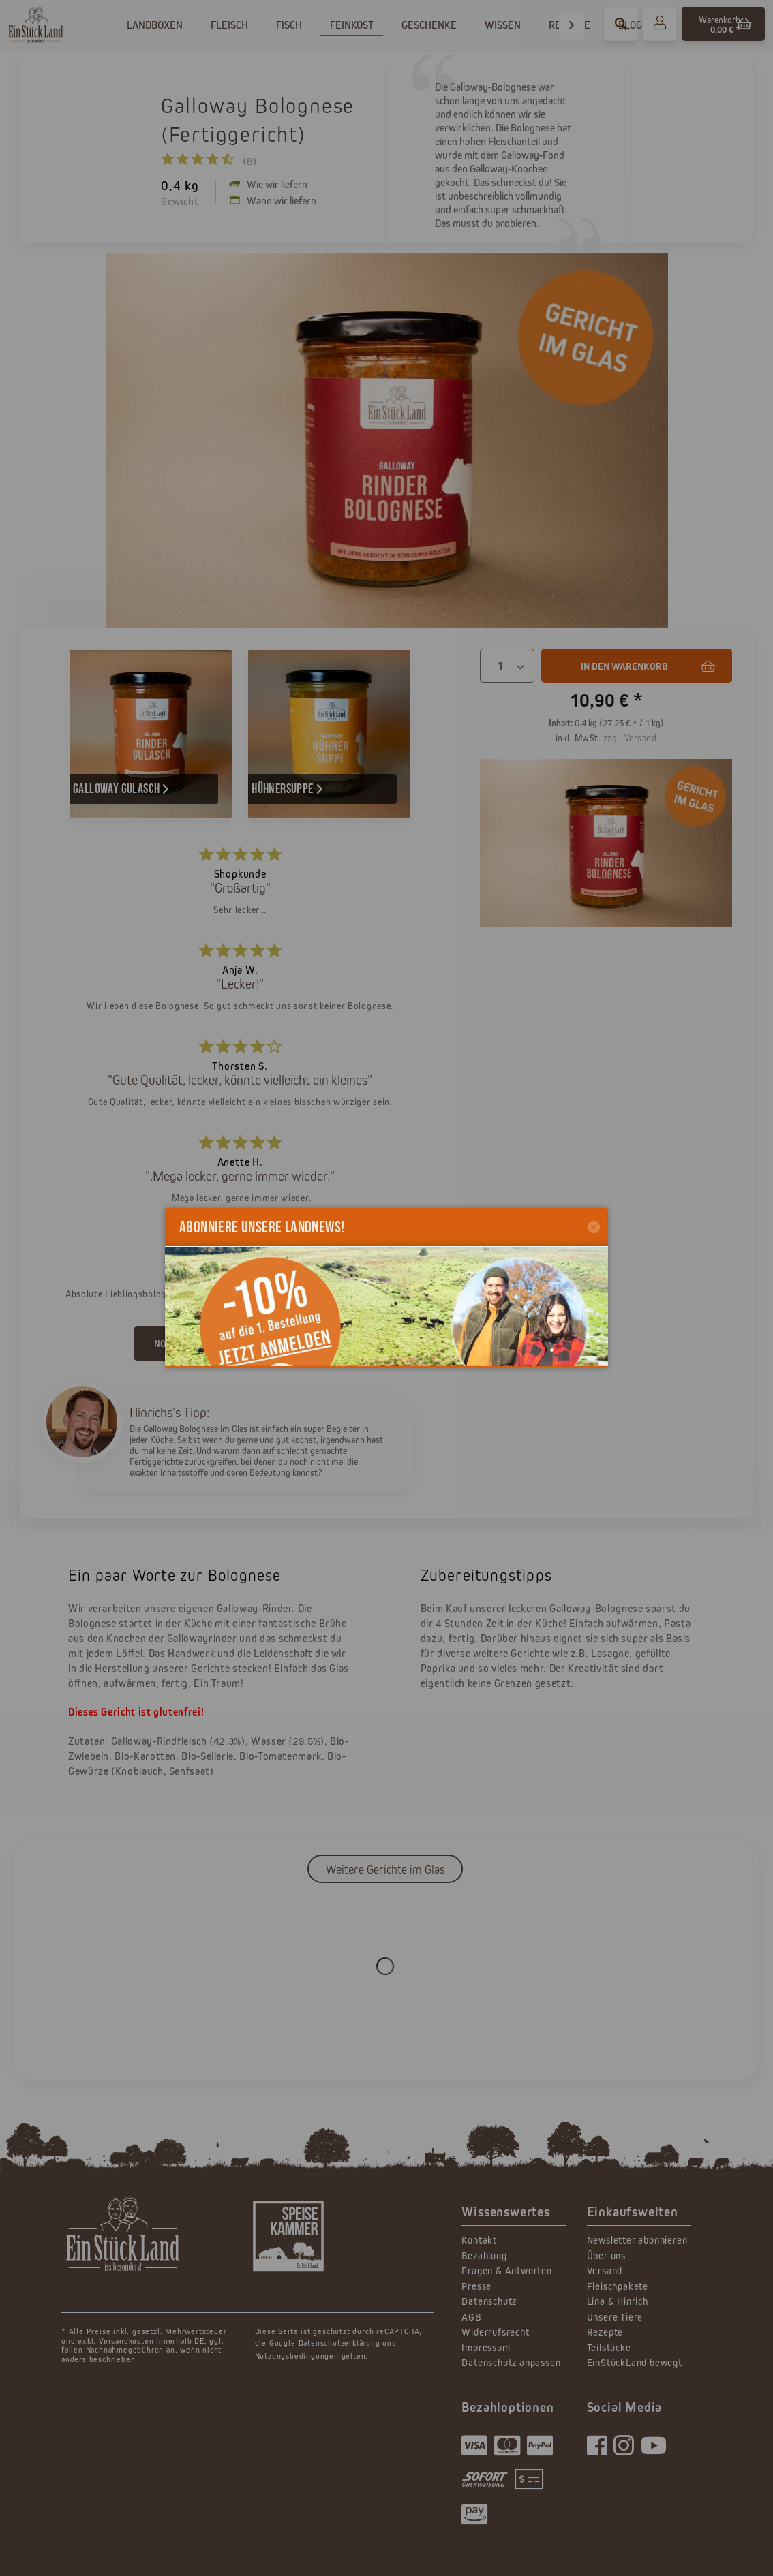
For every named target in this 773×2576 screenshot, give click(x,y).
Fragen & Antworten (506, 2270)
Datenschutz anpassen (510, 2362)
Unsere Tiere (615, 2317)
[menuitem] (659, 24)
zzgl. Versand (630, 737)
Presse (476, 2286)
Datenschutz (489, 2301)
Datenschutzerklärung (339, 2342)
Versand (605, 2270)
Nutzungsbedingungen (297, 2355)
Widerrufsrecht (495, 2332)
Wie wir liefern (268, 184)
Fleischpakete (617, 2286)
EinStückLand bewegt (634, 2362)
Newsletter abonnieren (637, 2240)
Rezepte (605, 2332)
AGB (471, 2317)
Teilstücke (609, 2347)
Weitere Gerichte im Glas (385, 1869)
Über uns (606, 2255)
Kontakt (479, 2240)
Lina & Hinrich (617, 2301)
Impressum (485, 2347)
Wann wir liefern (272, 200)
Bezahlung (483, 2255)
